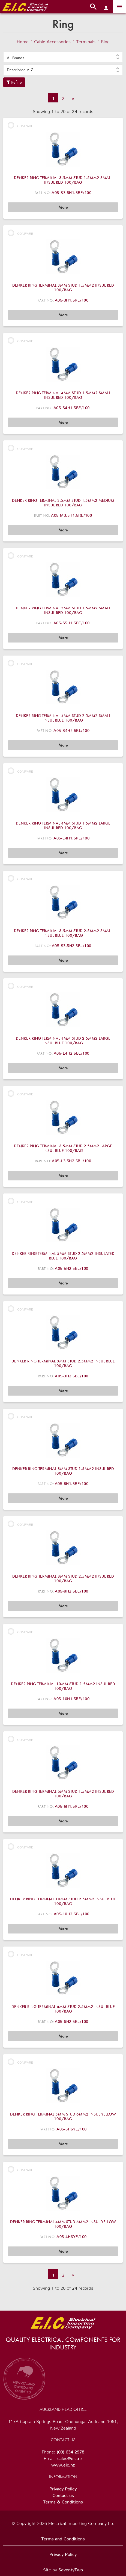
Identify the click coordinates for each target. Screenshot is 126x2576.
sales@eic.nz (69, 2457)
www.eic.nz (63, 2463)
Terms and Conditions (63, 2537)
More (63, 207)
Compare (20, 125)
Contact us (63, 2494)
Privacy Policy (63, 2487)
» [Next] (73, 97)
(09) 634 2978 (70, 2450)
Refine (14, 82)
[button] (63, 56)
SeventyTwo (70, 2568)
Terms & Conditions (63, 2500)
